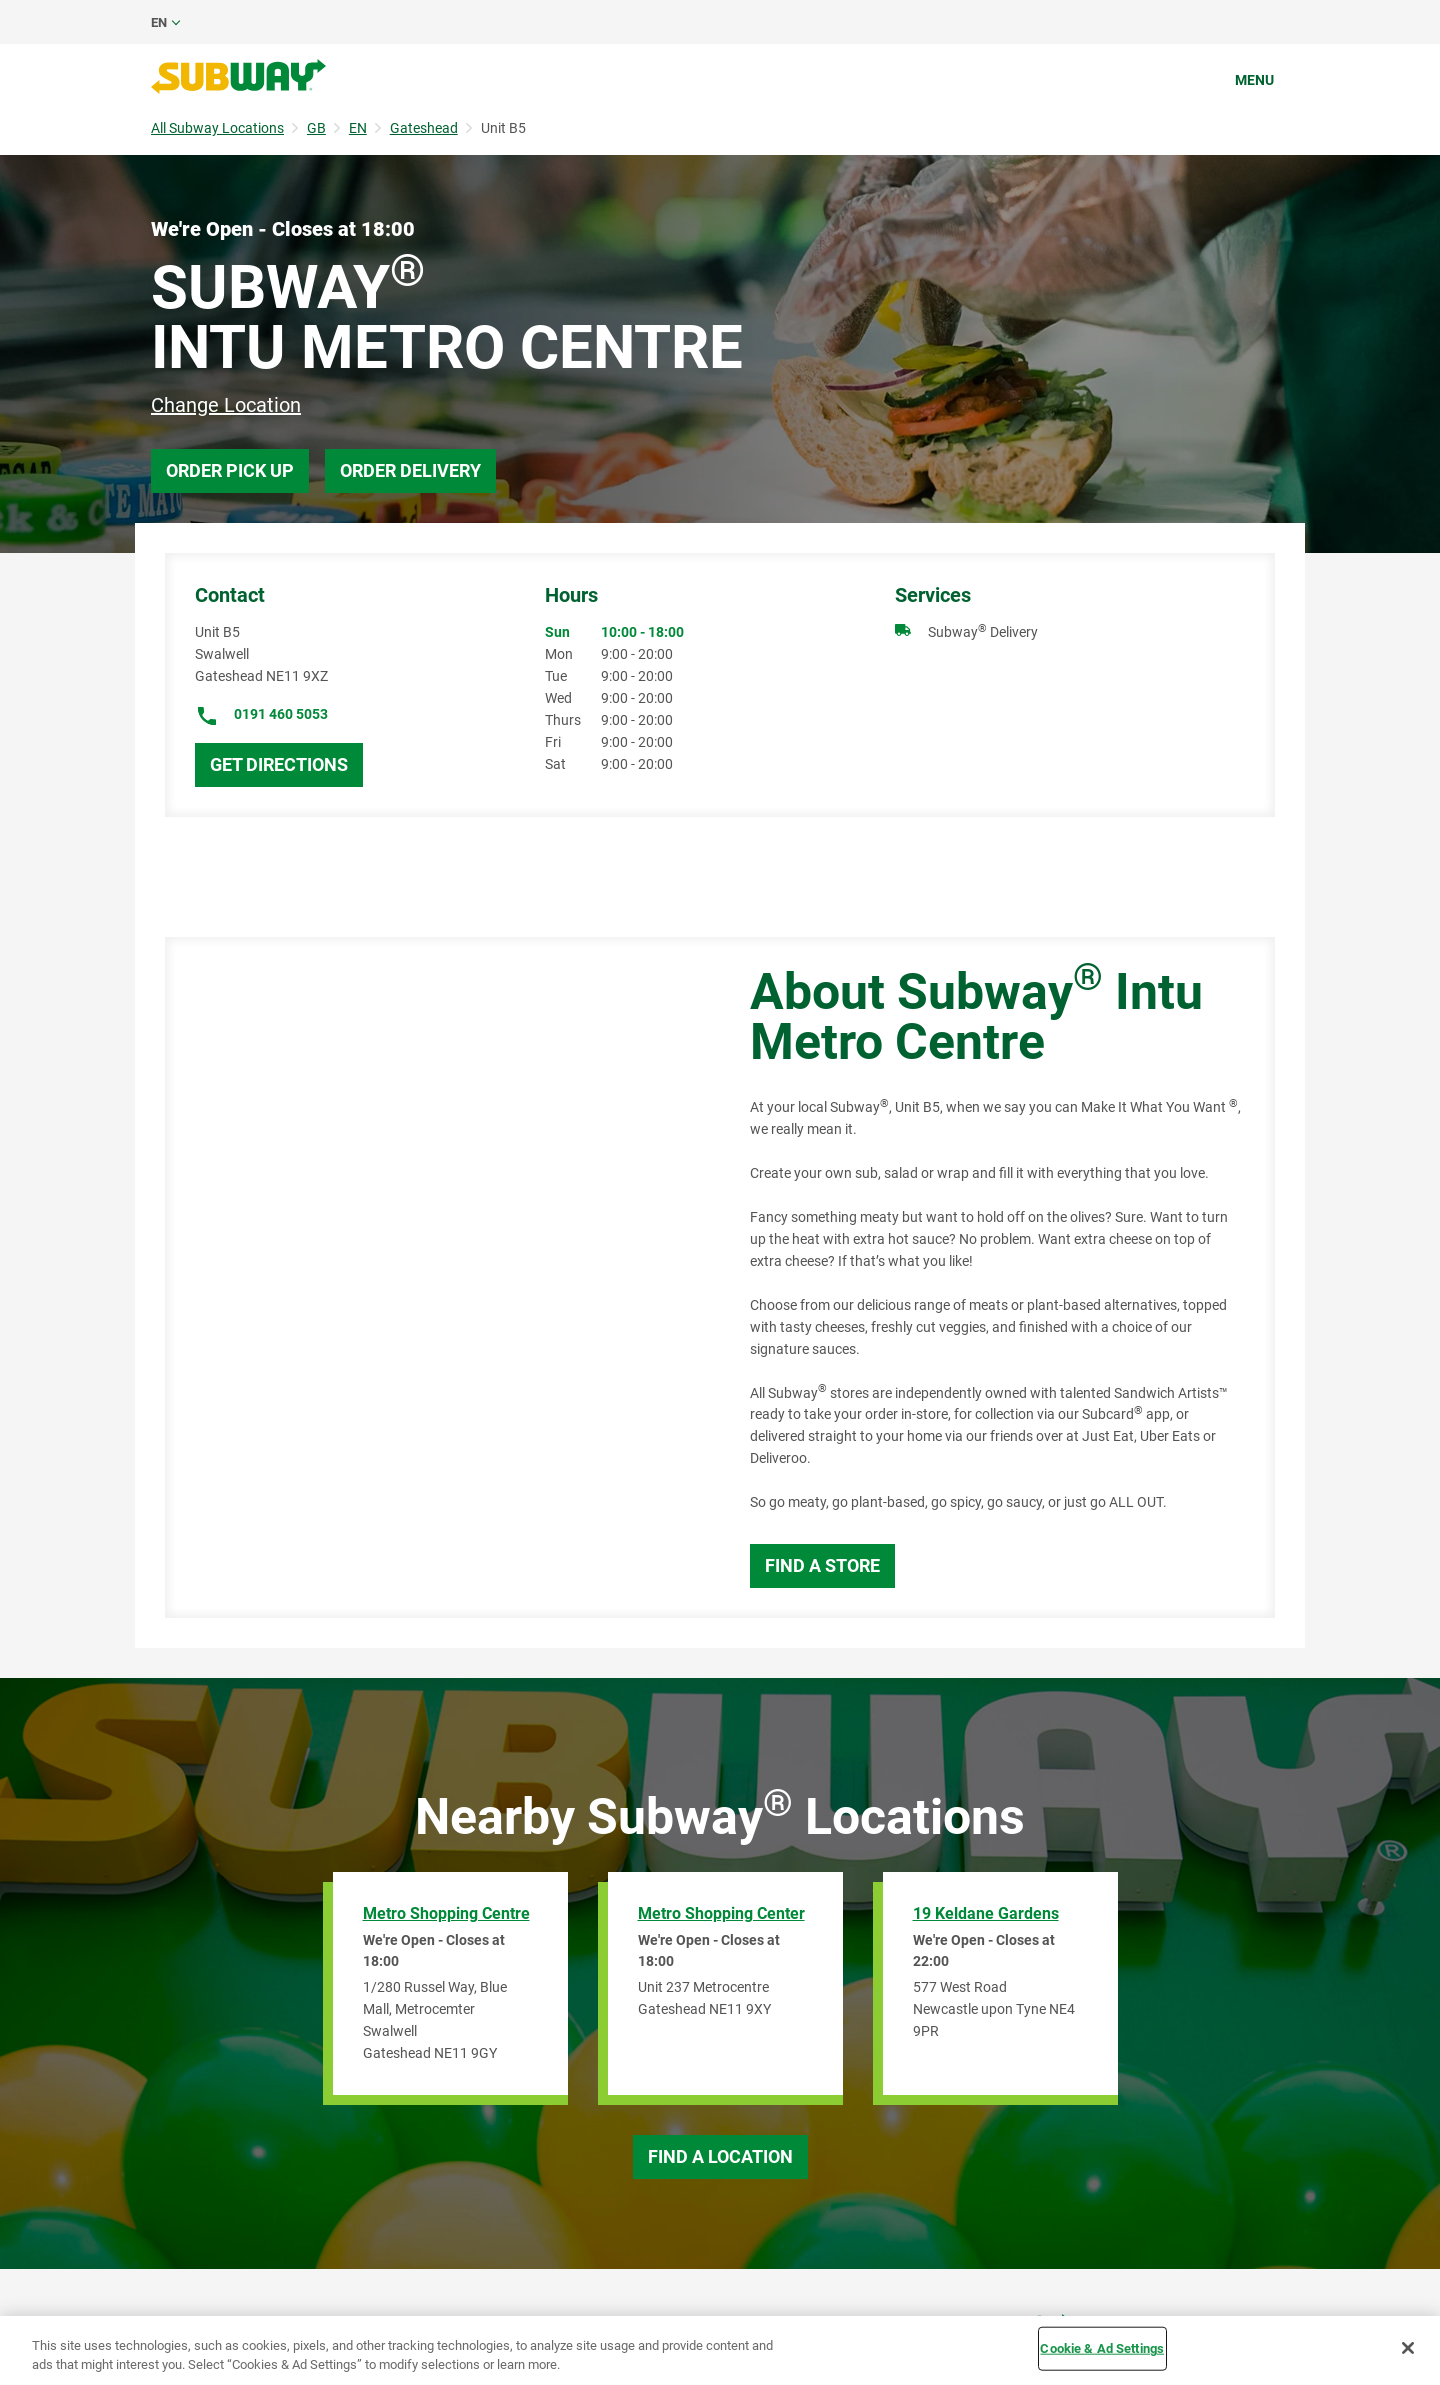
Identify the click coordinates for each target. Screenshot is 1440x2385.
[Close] (1408, 2348)
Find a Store (822, 1565)
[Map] (435, 1277)
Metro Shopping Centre (446, 1913)
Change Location (226, 405)
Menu (1254, 80)
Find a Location (720, 2156)
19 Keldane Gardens (986, 1913)
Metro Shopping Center (721, 1913)
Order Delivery (410, 470)
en (159, 22)
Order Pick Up (230, 470)
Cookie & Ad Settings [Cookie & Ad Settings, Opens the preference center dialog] (1102, 2348)
